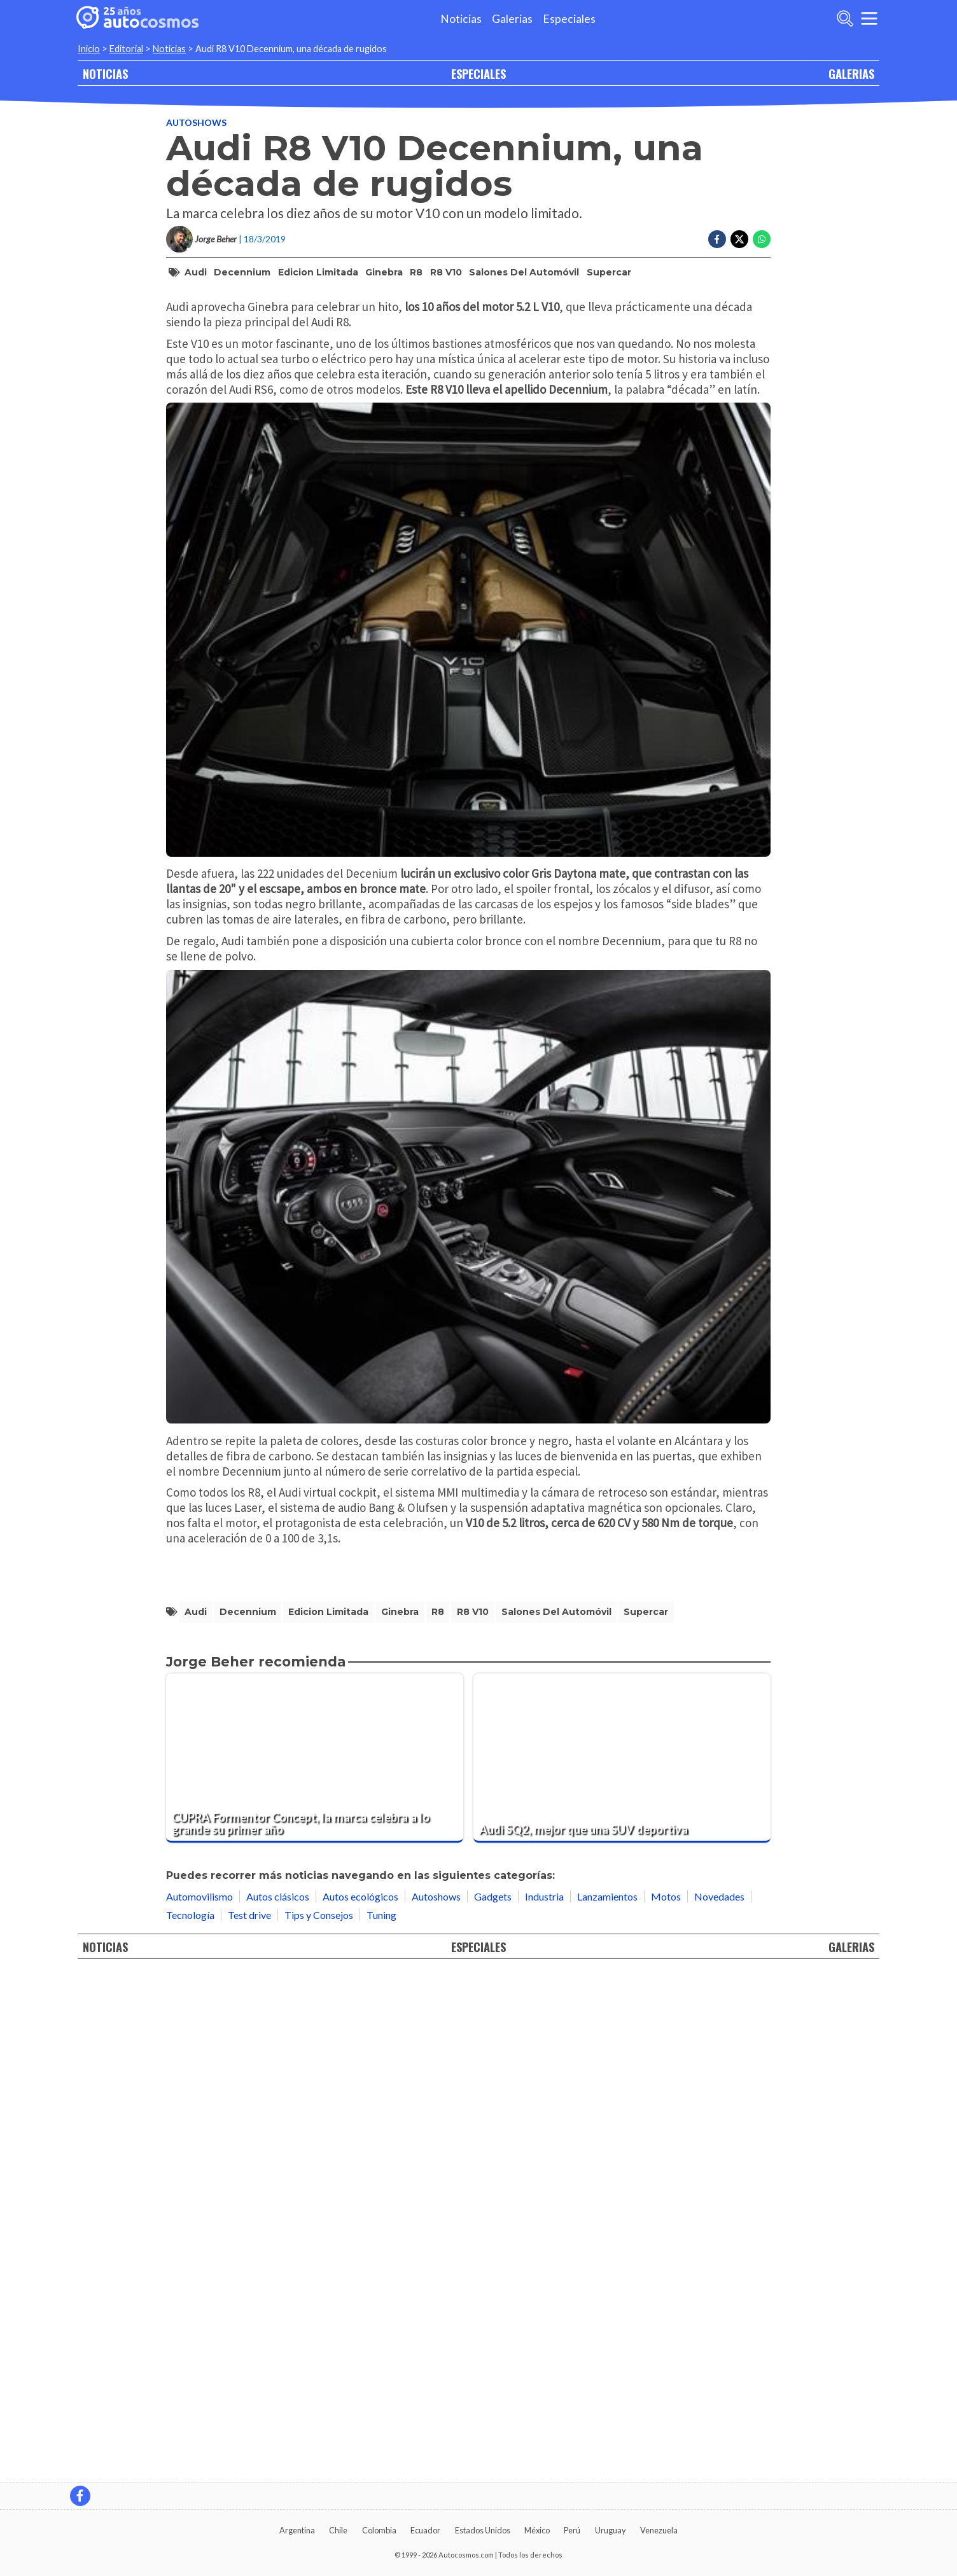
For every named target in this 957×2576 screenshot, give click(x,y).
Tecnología (190, 2420)
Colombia (379, 2530)
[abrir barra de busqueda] (845, 18)
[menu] (869, 18)
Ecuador (425, 2530)
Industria (544, 2401)
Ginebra (384, 323)
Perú (572, 2530)
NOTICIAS (105, 73)
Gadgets (493, 2401)
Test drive (249, 2420)
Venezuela (659, 2530)
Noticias (461, 18)
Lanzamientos (607, 2401)
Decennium (242, 323)
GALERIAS (851, 73)
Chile (338, 2530)
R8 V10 (446, 323)
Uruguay (610, 2530)
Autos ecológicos (360, 2401)
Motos (666, 2401)
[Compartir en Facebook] (717, 291)
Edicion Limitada (318, 323)
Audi (196, 323)
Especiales (569, 18)
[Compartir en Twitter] (739, 291)
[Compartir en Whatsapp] (762, 291)
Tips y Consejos (318, 2420)
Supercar (609, 323)
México (537, 2530)
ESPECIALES (478, 73)
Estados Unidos (482, 2530)
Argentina (297, 2530)
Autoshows (196, 174)
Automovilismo (199, 2401)
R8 (416, 323)
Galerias (512, 18)
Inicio (89, 48)
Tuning (381, 2420)
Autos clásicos (277, 2401)
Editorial (126, 48)
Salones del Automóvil (524, 323)
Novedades (719, 2401)
